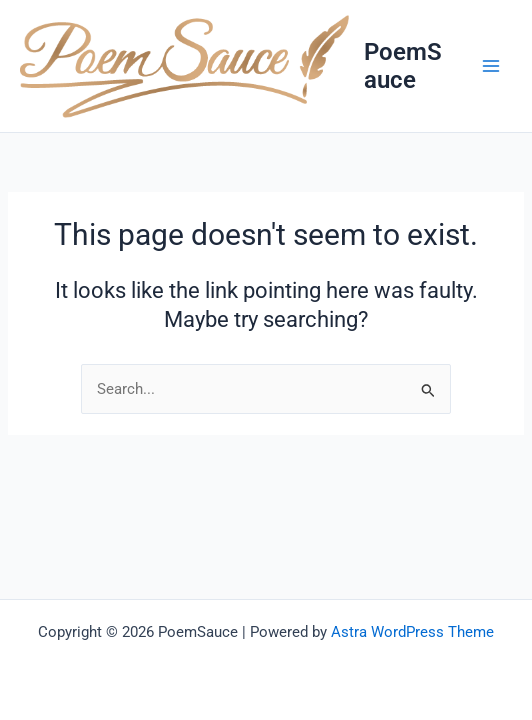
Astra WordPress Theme (412, 632)
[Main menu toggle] (491, 66)
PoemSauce (403, 66)
